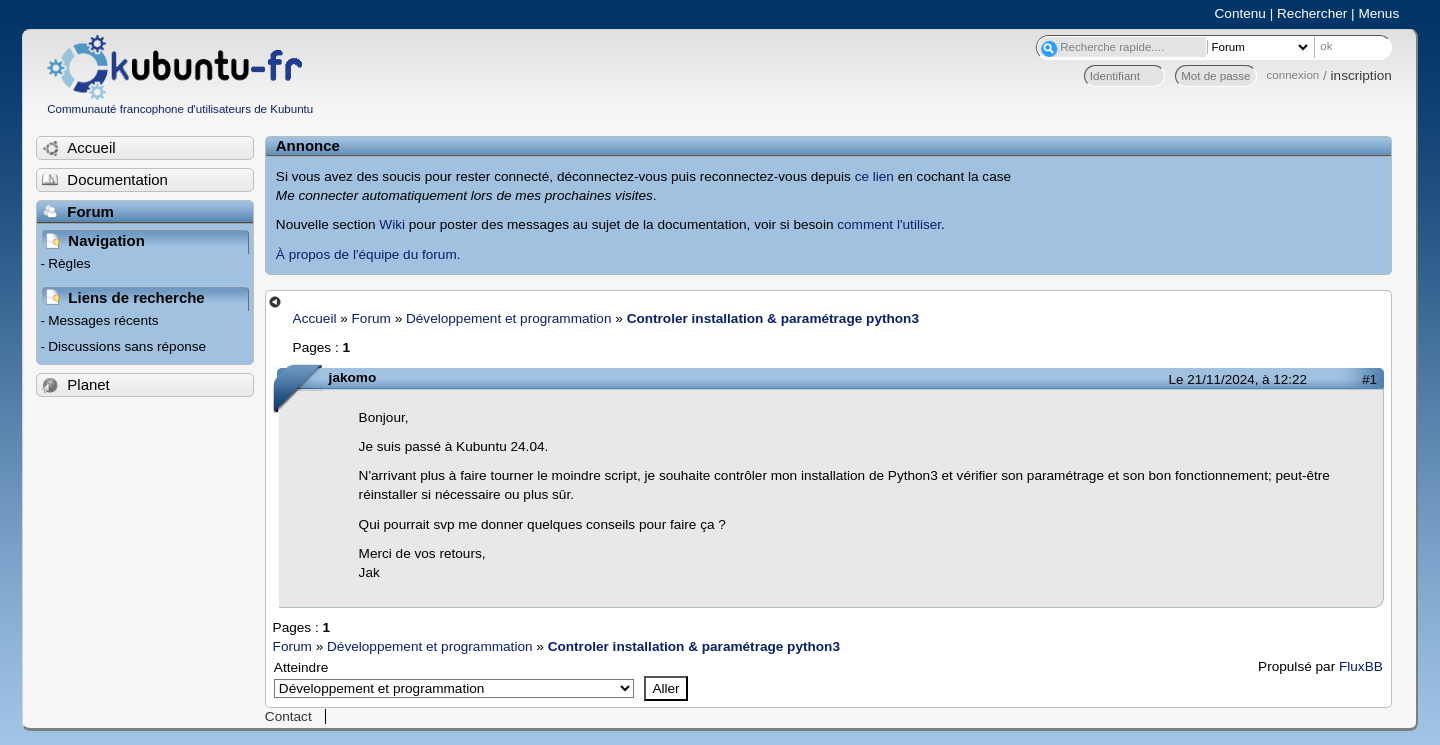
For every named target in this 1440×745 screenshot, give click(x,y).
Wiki (392, 224)
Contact (288, 716)
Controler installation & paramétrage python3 (773, 318)
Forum (371, 318)
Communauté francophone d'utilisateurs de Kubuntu (180, 109)
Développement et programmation (509, 318)
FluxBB (1361, 666)
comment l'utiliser (889, 224)
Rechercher (1312, 13)
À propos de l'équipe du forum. (368, 254)
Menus (1378, 13)
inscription (1361, 75)
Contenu (1240, 13)
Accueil (315, 318)
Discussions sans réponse (127, 346)
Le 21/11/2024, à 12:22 (1238, 379)
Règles (69, 263)
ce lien (874, 176)
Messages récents (103, 320)
